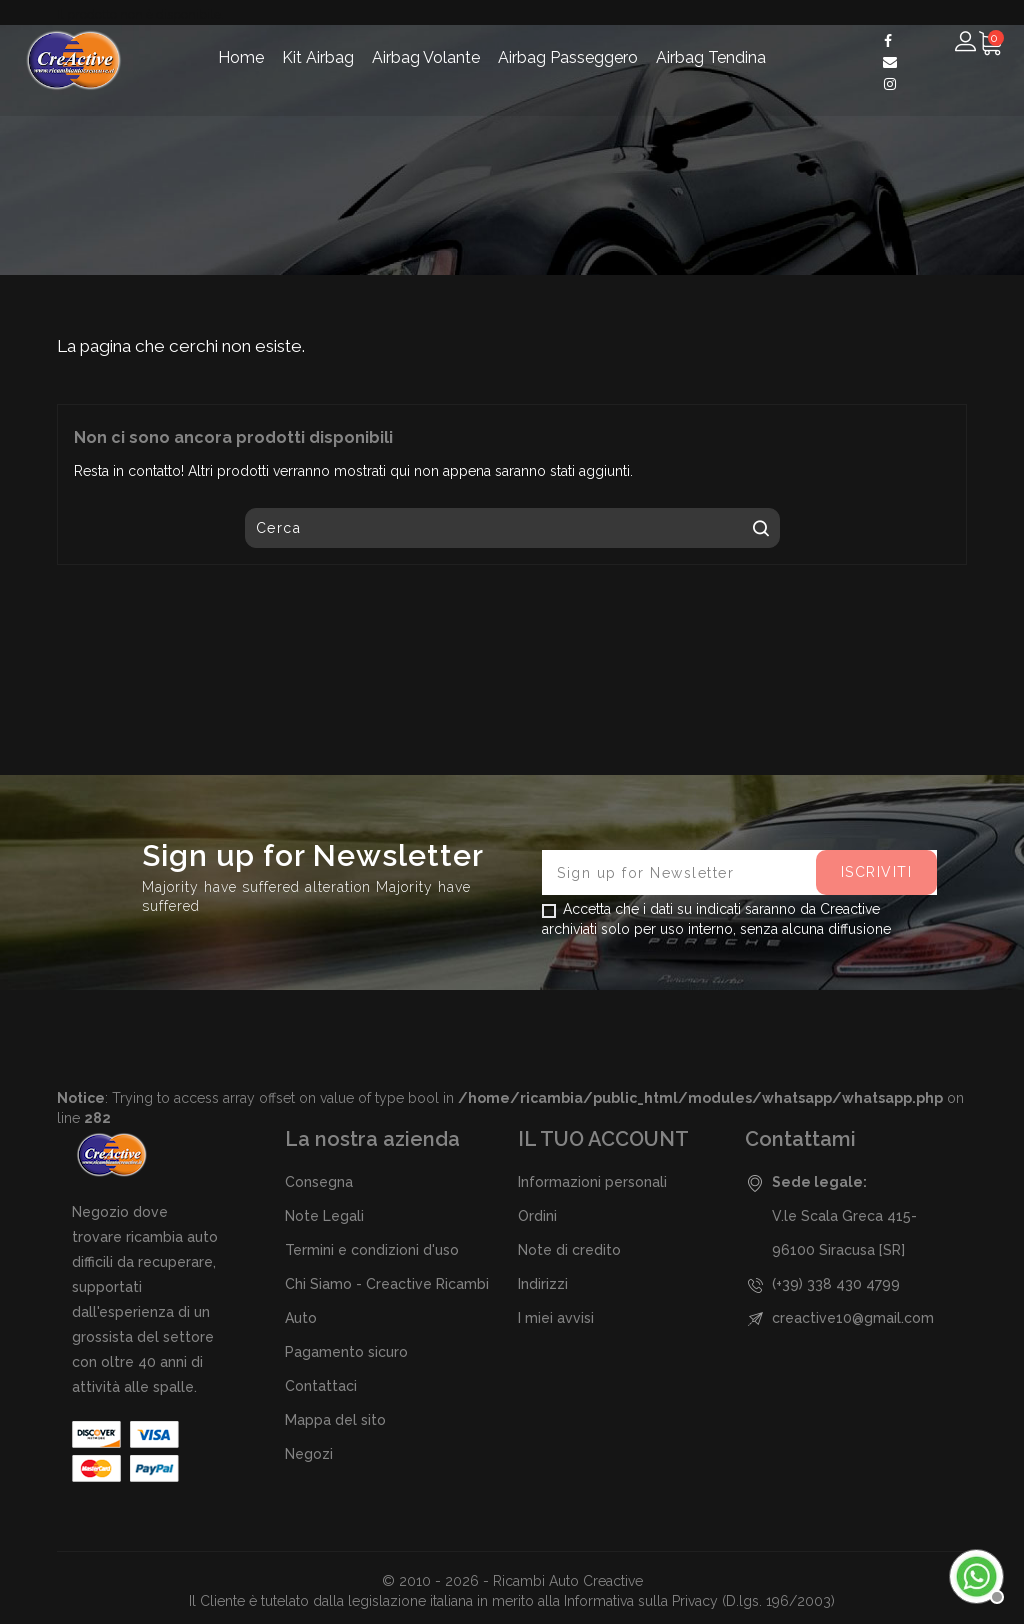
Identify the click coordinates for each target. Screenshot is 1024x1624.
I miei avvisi (556, 1318)
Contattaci (321, 1386)
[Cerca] (512, 528)
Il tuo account (603, 1139)
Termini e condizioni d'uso (372, 1250)
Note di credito (569, 1250)
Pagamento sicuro (346, 1352)
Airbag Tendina (711, 57)
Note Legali (324, 1216)
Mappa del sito (335, 1420)
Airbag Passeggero (568, 57)
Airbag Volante (426, 57)
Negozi (309, 1454)
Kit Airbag (318, 57)
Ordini (537, 1216)
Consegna (319, 1182)
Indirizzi (543, 1284)
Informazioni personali (592, 1182)
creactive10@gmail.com (853, 1318)
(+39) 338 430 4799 (836, 1284)
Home (241, 57)
